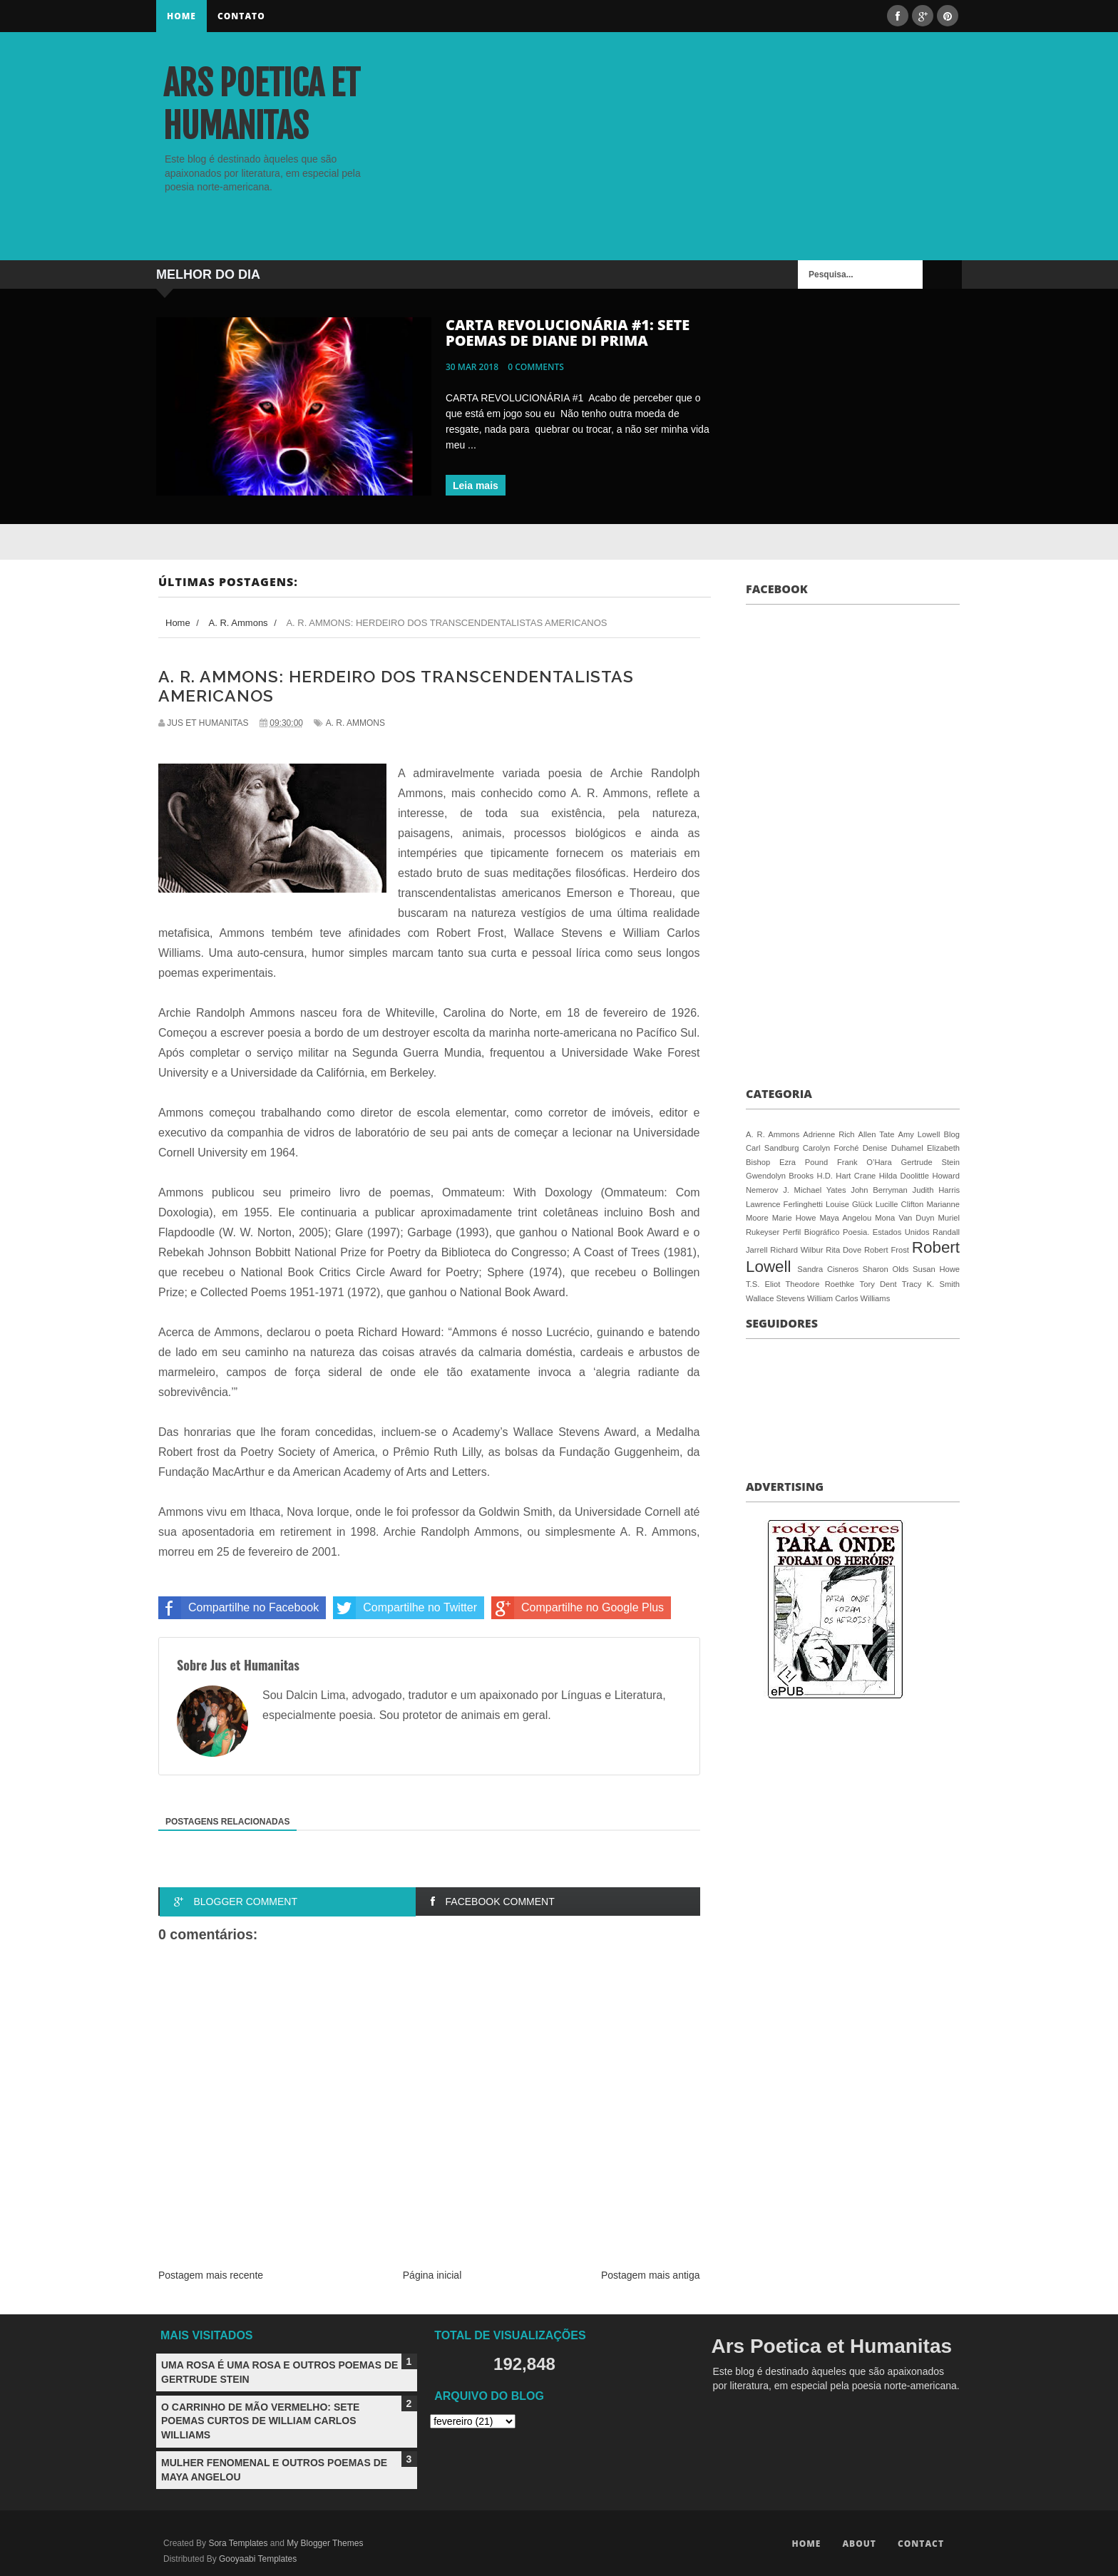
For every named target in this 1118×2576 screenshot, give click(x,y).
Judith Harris (936, 1190)
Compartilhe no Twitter (405, 1607)
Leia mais (475, 485)
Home (181, 16)
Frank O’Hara (864, 1162)
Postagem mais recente (210, 2275)
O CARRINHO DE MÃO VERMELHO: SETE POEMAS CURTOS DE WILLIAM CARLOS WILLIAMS (260, 2421)
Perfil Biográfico (811, 1232)
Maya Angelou (845, 1217)
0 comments (536, 367)
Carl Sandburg (772, 1148)
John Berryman (879, 1190)
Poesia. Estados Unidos (886, 1232)
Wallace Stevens (775, 1298)
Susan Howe (936, 1269)
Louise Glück (849, 1204)
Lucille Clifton (900, 1204)
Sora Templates (237, 2543)
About (859, 2543)
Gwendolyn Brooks (780, 1175)
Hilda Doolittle (904, 1175)
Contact (921, 2543)
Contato (241, 16)
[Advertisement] (795, 160)
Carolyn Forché (831, 1148)
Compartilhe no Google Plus (577, 1607)
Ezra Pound (803, 1162)
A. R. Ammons (355, 723)
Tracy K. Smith (931, 1284)
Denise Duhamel (893, 1148)
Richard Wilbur (796, 1250)
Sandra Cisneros (827, 1269)
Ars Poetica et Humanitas (261, 105)
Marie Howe (794, 1217)
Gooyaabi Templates (258, 2559)
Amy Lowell (919, 1134)
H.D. (825, 1175)
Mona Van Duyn (904, 1217)
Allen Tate (876, 1134)
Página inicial (432, 2275)
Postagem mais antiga (650, 2275)
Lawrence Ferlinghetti (784, 1204)
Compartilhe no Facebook (238, 1607)
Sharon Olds (886, 1269)
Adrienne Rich (828, 1134)
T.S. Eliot (763, 1284)
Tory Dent (878, 1284)
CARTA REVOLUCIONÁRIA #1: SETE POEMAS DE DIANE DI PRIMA (567, 332)
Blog (952, 1134)
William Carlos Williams (848, 1298)
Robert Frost (886, 1250)
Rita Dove (843, 1250)
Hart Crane (856, 1175)
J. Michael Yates (814, 1190)
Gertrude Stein (930, 1162)
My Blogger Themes (325, 2543)
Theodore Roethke (820, 1284)
